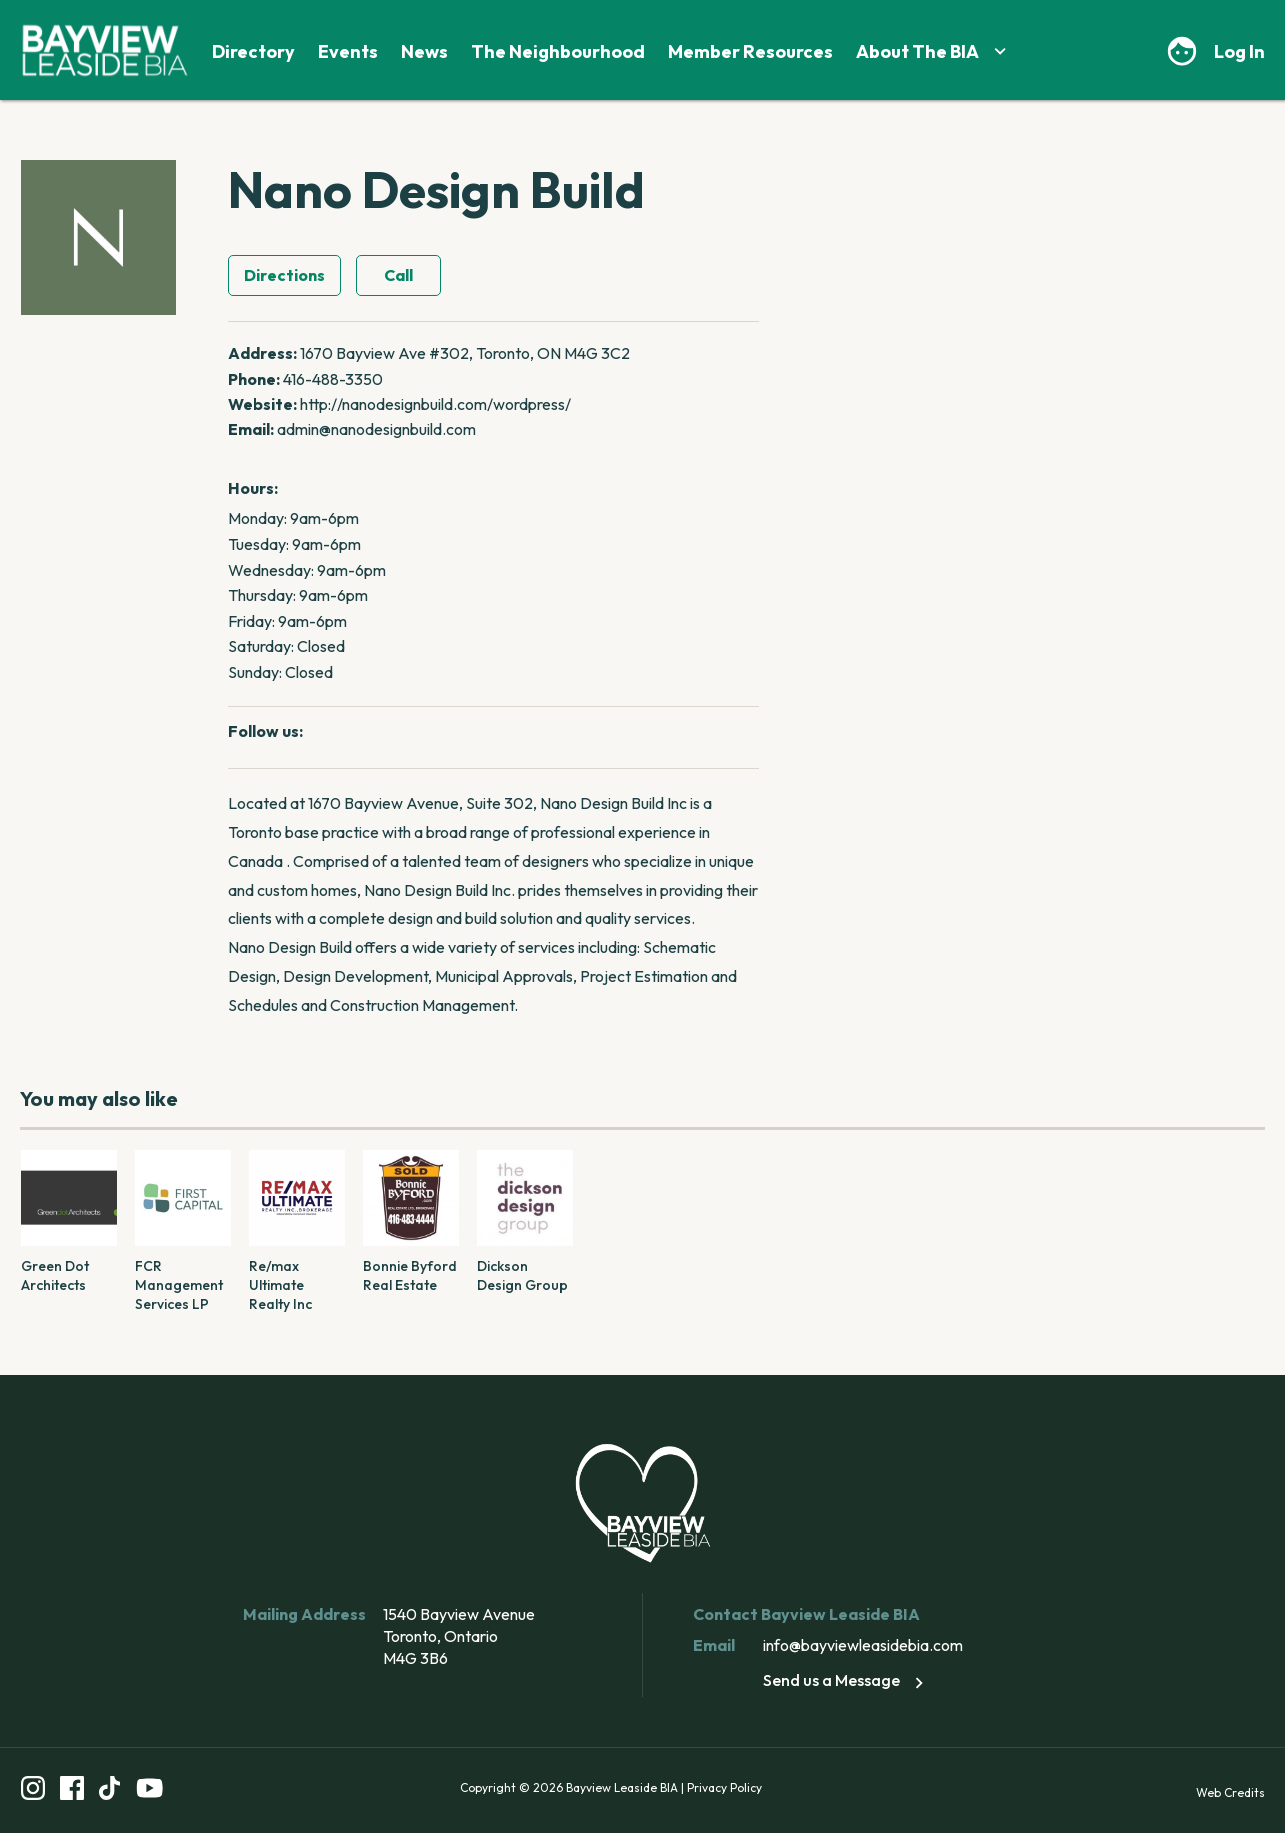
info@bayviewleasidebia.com (863, 1645)
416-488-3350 (333, 379)
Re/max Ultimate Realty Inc (280, 1285)
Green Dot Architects (55, 1275)
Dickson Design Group (522, 1275)
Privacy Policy (724, 1787)
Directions (284, 275)
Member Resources (750, 51)
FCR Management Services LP (179, 1285)
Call (398, 275)
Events (348, 51)
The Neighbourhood (558, 51)
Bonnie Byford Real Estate (410, 1275)
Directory (253, 51)
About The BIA (933, 51)
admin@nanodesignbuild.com (376, 429)
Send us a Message (846, 1680)
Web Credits (1230, 1792)
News (424, 51)
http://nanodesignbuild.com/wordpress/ (435, 404)
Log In (1239, 51)
